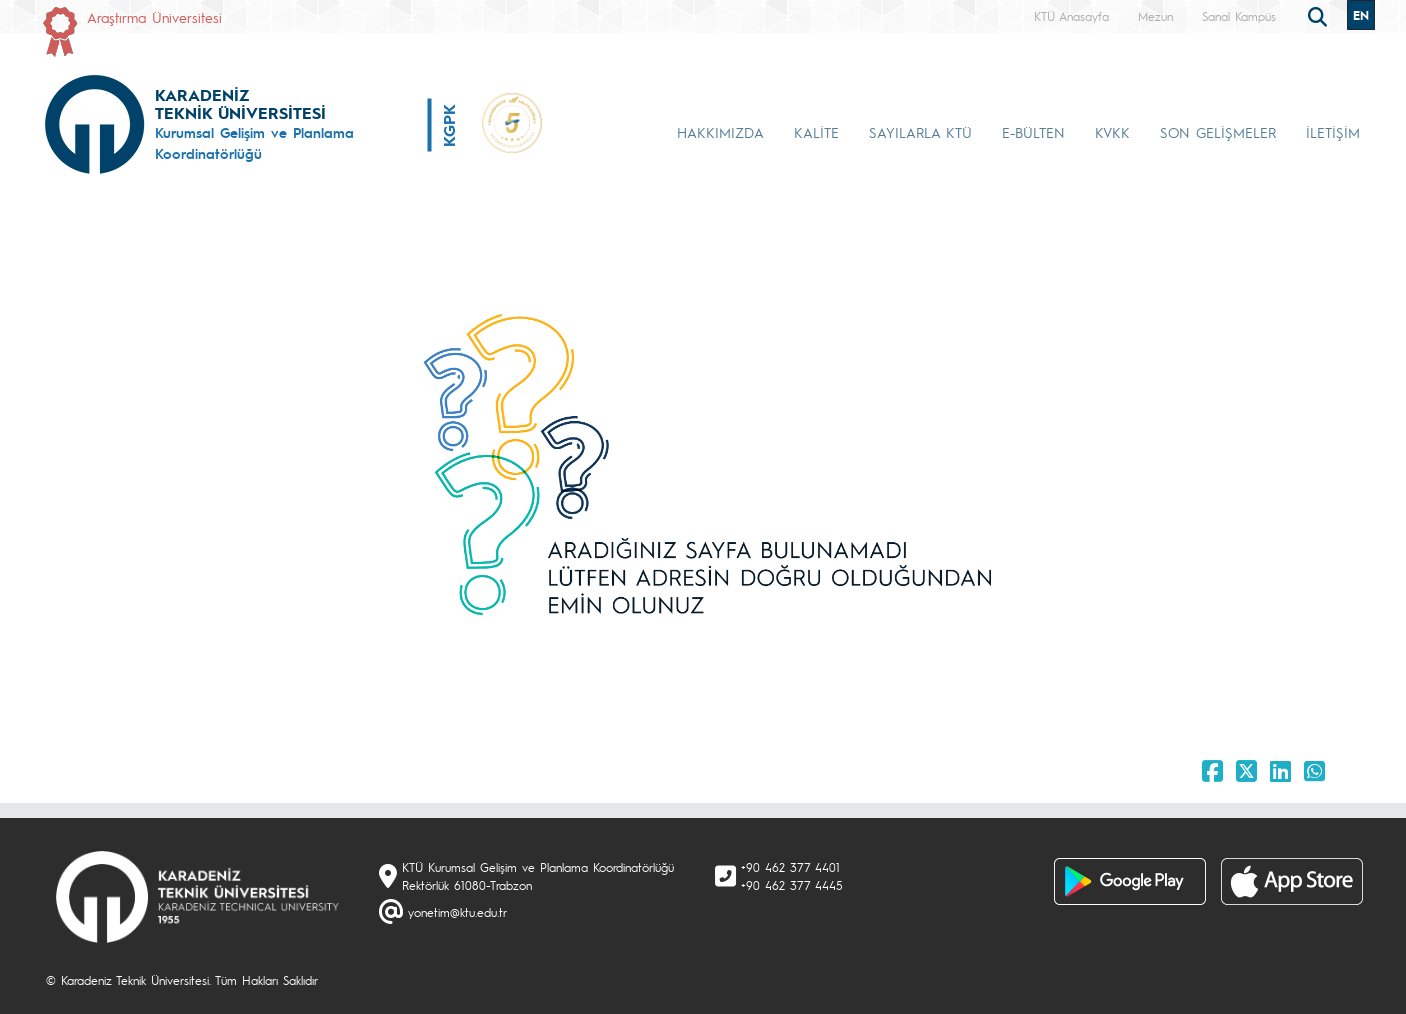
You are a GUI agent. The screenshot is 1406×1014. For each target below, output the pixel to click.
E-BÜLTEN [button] (1033, 132)
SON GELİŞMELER (1218, 132)
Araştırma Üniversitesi (154, 17)
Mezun (1155, 16)
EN (1361, 15)
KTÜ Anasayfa (1071, 16)
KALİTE (816, 132)
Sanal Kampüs (1239, 16)
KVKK (1112, 132)
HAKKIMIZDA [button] (720, 132)
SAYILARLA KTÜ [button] (920, 132)
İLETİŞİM (1333, 132)
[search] (1320, 15)
